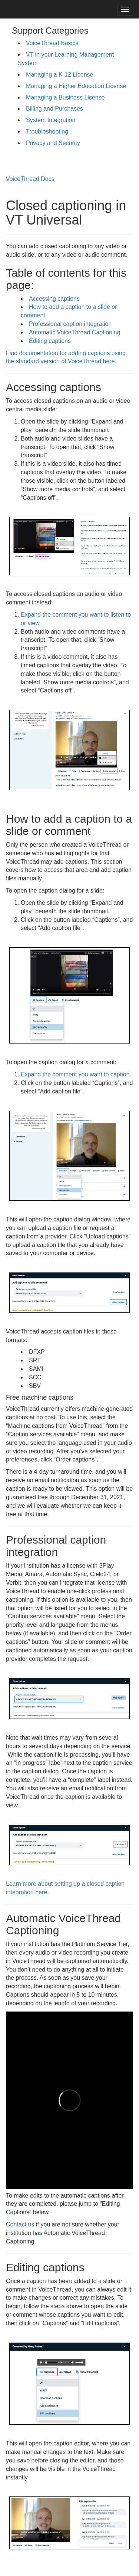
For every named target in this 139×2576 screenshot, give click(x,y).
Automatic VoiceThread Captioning (74, 332)
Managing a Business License (65, 97)
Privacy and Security (53, 143)
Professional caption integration (70, 324)
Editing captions (50, 341)
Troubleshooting (47, 131)
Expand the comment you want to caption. (76, 1074)
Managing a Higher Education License (76, 86)
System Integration (50, 120)
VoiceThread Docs (30, 179)
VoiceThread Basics (52, 43)
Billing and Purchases (54, 108)
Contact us (20, 2224)
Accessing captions (54, 299)
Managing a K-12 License (59, 74)
